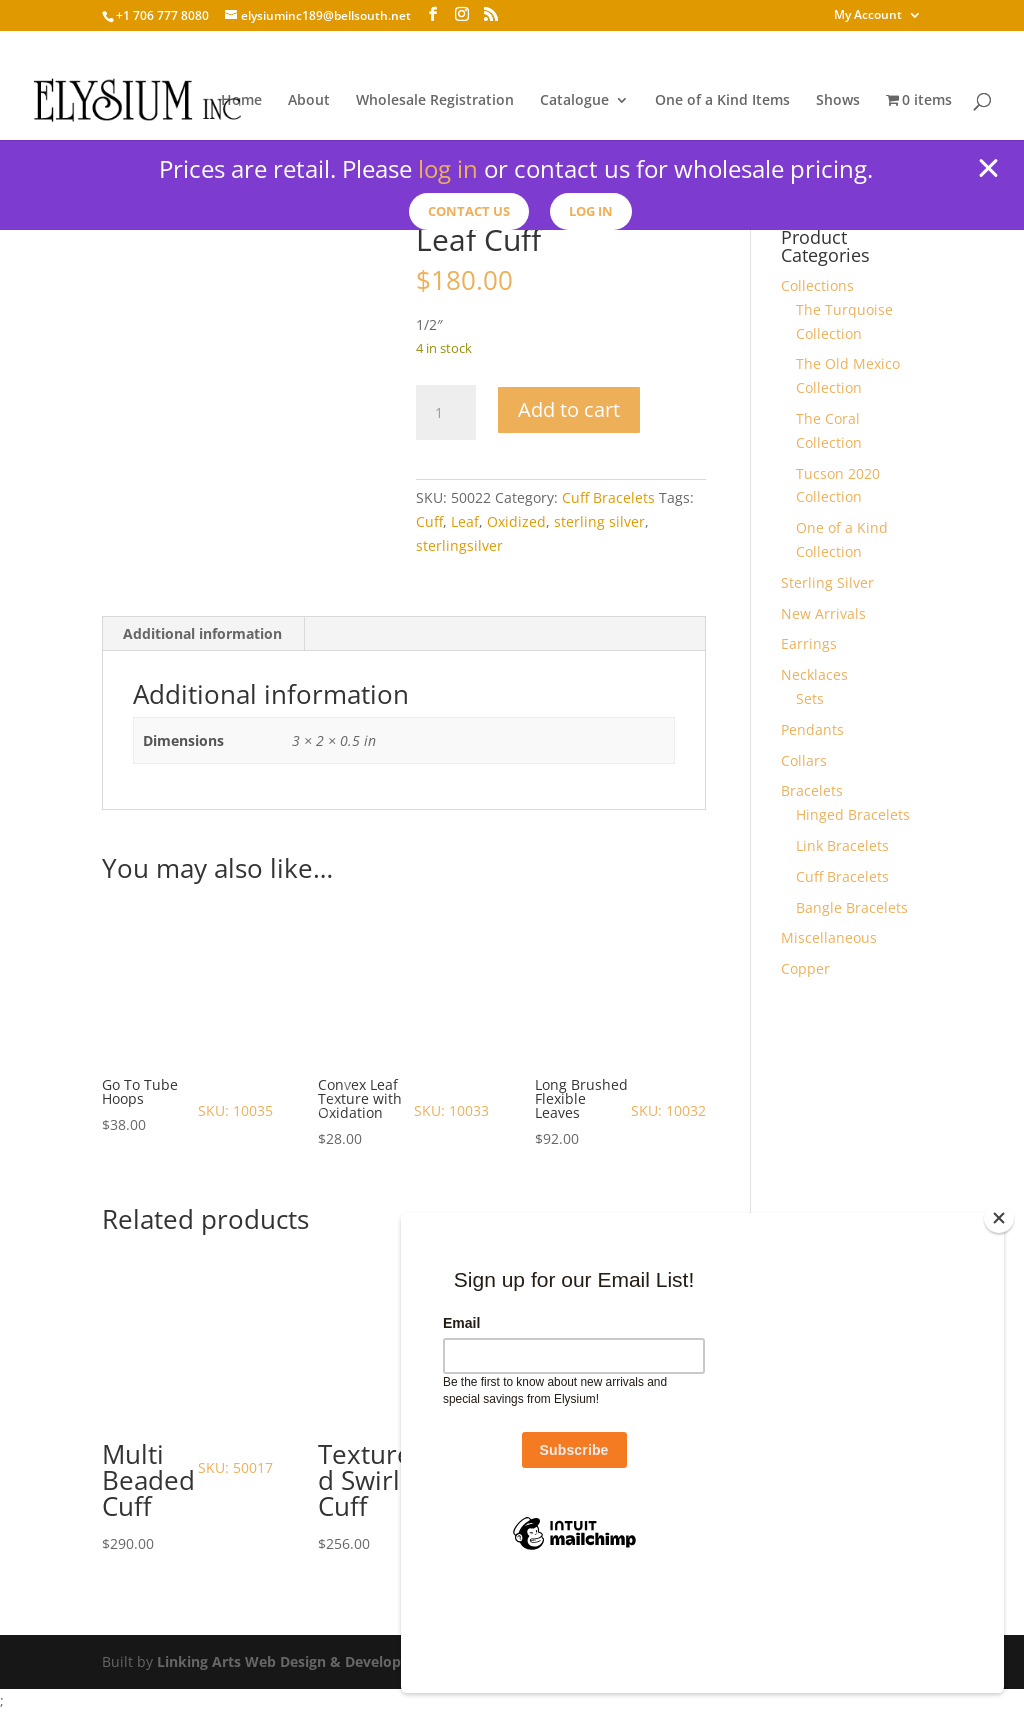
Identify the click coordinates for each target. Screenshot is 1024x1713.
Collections (817, 285)
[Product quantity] (446, 413)
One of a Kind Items (722, 101)
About (309, 101)
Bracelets (812, 790)
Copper (805, 968)
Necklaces (814, 674)
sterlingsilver (459, 545)
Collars (804, 760)
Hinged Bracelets (853, 814)
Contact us (465, 211)
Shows (838, 101)
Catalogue (574, 101)
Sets (810, 698)
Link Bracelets (842, 845)
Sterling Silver (827, 582)
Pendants (812, 729)
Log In (598, 211)
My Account (868, 16)
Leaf (465, 521)
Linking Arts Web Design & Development (297, 1661)
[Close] (999, 1320)
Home (241, 101)
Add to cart (569, 409)
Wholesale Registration (435, 101)
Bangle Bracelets (852, 907)
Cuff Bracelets (608, 497)
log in (448, 168)
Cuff (429, 521)
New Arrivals (823, 613)
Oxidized (516, 521)
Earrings (809, 643)
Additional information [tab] (202, 633)
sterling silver (599, 521)
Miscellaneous (829, 937)
